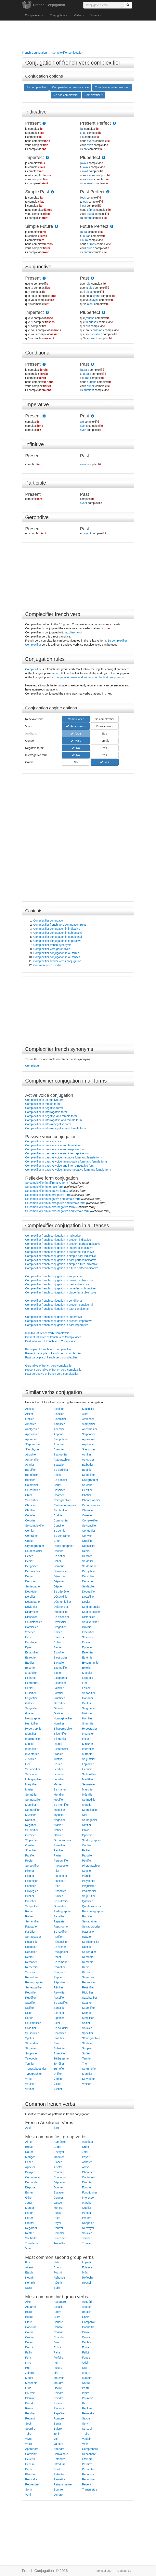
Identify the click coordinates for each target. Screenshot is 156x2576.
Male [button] (75, 740)
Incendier (88, 1733)
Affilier (29, 1414)
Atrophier (31, 1454)
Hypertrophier (33, 1728)
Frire (28, 2362)
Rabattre (59, 2474)
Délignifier (31, 1566)
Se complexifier (117, 640)
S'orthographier (91, 1840)
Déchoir (87, 2342)
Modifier (59, 1799)
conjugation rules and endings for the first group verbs (90, 677)
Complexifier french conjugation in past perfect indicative (60, 1260)
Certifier (87, 1490)
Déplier (58, 1586)
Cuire (57, 2317)
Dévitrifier (31, 1606)
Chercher (88, 2172)
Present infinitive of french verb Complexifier (53, 1337)
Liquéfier (59, 1774)
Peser (29, 2162)
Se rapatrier (89, 1921)
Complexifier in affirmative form (44, 1099)
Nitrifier (86, 1825)
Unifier (58, 2073)
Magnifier (31, 1784)
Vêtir (85, 2443)
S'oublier (30, 1850)
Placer (58, 2162)
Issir (84, 2367)
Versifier (30, 2083)
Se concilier (89, 1525)
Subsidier (59, 2048)
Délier (57, 1561)
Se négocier (89, 1820)
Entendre (59, 2459)
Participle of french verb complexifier (48, 1349)
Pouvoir (30, 2393)
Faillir (28, 2352)
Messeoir (31, 2383)
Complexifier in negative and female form (51, 1116)
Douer (29, 2152)
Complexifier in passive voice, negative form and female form (63, 1157)
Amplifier (59, 1424)
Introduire (60, 2464)
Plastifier (59, 1880)
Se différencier (91, 1606)
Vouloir (86, 2438)
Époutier (87, 1647)
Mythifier (59, 1814)
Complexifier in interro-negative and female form (55, 1128)
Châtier (86, 1495)
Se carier (87, 1485)
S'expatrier (60, 1677)
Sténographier (91, 2038)
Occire (58, 2388)
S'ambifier (60, 1419)
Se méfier (31, 1794)
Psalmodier (89, 1891)
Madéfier (87, 1779)
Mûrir (85, 2272)
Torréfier (59, 2063)
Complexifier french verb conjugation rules (59, 924)
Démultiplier (32, 1571)
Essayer (59, 2192)
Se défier (59, 1556)
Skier (57, 2023)
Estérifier (87, 1652)
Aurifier (86, 1454)
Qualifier (87, 1901)
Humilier (59, 1723)
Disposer (30, 2187)
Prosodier (60, 1891)
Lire (56, 2372)
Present (33, 123)
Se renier (31, 1972)
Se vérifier (88, 2078)
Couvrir (58, 2332)
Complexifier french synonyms (52, 945)
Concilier (59, 1525)
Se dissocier (61, 1617)
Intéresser (88, 2197)
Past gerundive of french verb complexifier (51, 1373)
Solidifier (30, 2028)
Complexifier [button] (76, 719)
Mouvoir (59, 2377)
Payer (86, 2157)
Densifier (30, 1581)
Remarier (31, 1962)
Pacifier (58, 1850)
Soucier (87, 2028)
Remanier (88, 1957)
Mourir (29, 2377)
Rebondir (59, 2277)
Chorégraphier (91, 1500)
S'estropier (60, 1657)
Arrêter (58, 2167)
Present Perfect (95, 123)
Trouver (87, 2243)
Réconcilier (61, 1941)
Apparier (59, 1434)
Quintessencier (91, 1906)
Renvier (87, 1972)
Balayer (30, 2172)
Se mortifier (32, 1809)
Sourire (58, 2489)
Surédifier (60, 2053)
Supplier (87, 2048)
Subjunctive (38, 266)
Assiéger (87, 2141)
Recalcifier (31, 1941)
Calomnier (31, 1485)
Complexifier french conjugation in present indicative (58, 1239)
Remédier (88, 1962)
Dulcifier (87, 1627)
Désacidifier (61, 1596)
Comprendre (90, 2449)
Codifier (58, 1515)
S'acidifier (88, 1408)
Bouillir (86, 2311)
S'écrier (30, 1632)
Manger (30, 2157)
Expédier (87, 1677)
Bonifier (30, 1479)
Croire (86, 2332)
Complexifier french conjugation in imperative (53, 1316)
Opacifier (87, 1835)
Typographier (33, 2073)
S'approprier (33, 1444)
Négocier (59, 1820)
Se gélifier (31, 1708)
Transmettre (89, 2489)
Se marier (60, 1789)
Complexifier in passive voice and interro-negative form (59, 1165)
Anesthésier (89, 1429)
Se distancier (33, 1622)
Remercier (31, 1967)
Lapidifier (88, 1764)
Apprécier (31, 1439)
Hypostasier (89, 1728)
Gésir (85, 2362)
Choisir (58, 2267)
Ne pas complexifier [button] (65, 95)
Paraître (87, 2464)
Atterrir (29, 2267)
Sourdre (30, 2428)
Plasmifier (31, 1880)
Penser (86, 2212)
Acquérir (87, 2301)
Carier (57, 1485)
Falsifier (59, 1688)
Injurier (58, 1743)
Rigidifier (87, 1992)
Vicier (57, 2083)
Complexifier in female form (42, 1103)
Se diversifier (90, 1622)
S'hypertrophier (63, 1728)
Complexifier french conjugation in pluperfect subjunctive (60, 1292)
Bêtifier (58, 1474)
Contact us (124, 2570)
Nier (84, 1814)
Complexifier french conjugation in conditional (53, 1300)
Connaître (88, 2327)
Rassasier (88, 1931)
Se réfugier (89, 1952)
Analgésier (32, 1429)
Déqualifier (89, 1591)
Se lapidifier (32, 1769)
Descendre (89, 2454)
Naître (86, 2383)
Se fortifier (88, 1693)
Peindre (58, 2393)
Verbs (79, 15)
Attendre (59, 2449)
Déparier (59, 1581)
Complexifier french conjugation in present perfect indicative (62, 1243)
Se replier (88, 1977)
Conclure (31, 2327)
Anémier (59, 1429)
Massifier (87, 1789)
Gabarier (87, 1698)
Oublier (86, 1845)
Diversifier (60, 1622)
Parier (57, 1855)
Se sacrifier (61, 2002)
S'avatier (59, 1464)
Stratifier (87, 2043)
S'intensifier (61, 1748)
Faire (57, 2352)
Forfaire (58, 2357)
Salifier (29, 2007)
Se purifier (88, 1896)
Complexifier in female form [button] (112, 87)
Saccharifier (89, 1997)
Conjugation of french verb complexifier (72, 63)
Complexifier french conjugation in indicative (53, 1235)
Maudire (87, 2377)
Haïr (56, 2262)
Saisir (28, 2287)
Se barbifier (61, 1469)
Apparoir (30, 2306)
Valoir (28, 2443)
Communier (61, 1520)
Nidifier (58, 1825)
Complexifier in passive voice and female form (54, 1145)
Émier (29, 1637)
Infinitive (34, 444)
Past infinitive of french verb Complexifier (51, 1341)
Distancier (88, 1617)
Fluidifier (30, 1693)
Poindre (58, 2398)
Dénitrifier (88, 1576)
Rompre (59, 2418)
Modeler (59, 2157)
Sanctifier (59, 2007)
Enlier (57, 1642)
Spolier (29, 2038)
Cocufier (30, 1515)
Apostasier (32, 1434)
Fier (84, 1683)
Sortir (28, 2489)
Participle (35, 483)
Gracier (30, 1713)
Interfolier (88, 1748)
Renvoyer (88, 2228)
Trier (85, 2063)
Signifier (59, 2018)
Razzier (87, 1936)
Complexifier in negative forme (44, 1108)
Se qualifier (32, 1906)
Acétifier (30, 1408)
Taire (28, 2433)
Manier (58, 1784)
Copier (29, 1540)
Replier (58, 1977)
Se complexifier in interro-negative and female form (57, 1211)
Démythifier (89, 1571)
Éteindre (87, 2459)
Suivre (58, 2428)
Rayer (57, 2223)
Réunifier (31, 1992)
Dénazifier (60, 1576)
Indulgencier (33, 1738)
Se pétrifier (32, 1865)
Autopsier (88, 1459)
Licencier (87, 1769)
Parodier (87, 1855)
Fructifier (59, 1698)
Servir (86, 2423)
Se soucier (32, 2033)
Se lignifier (31, 1774)
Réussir (87, 2282)
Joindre (30, 2372)
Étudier (29, 1662)
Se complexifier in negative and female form (52, 1198)
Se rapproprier (91, 1926)
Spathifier (60, 2033)
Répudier (59, 1982)
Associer (59, 1449)
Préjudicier (88, 1886)
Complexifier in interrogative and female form (53, 1120)
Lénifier (58, 1769)
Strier (57, 2043)
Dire (56, 2342)
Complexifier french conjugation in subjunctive (54, 1276)
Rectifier (87, 1946)
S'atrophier (60, 1454)
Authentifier (32, 1459)
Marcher (87, 2202)
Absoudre (60, 2301)
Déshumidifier (62, 1601)
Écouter (87, 2187)
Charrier (59, 1495)
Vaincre (58, 2443)
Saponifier (88, 2007)
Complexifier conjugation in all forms (56, 953)
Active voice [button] (76, 726)
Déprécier (31, 1591)
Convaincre (61, 2454)
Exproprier (31, 1683)
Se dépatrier (33, 1586)
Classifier (88, 1510)
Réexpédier (61, 1952)
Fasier (86, 1688)
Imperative (37, 404)
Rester (29, 2233)
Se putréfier (61, 1901)
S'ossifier (59, 1845)
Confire (58, 2327)
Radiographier (63, 1911)
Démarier (59, 1566)
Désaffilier (88, 1596)
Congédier (88, 1530)
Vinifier (86, 2083)
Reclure (87, 2408)
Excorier (30, 1667)
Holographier (33, 1718)
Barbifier (30, 1469)
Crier (57, 1540)
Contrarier (31, 1535)
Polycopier (88, 1880)
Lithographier (33, 1779)
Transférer (31, 2243)
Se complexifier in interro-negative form (50, 1207)
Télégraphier (62, 2058)
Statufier (59, 2038)
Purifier (58, 1896)
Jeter (85, 2152)
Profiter (29, 2223)
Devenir (30, 2459)
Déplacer (59, 2182)
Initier (85, 1738)
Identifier (30, 1733)
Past (84, 278)
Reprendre (32, 2484)
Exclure (30, 2464)
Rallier (29, 1916)
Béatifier (87, 1469)
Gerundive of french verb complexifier (49, 1365)
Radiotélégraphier (93, 1911)
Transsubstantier (35, 2068)
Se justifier (88, 1759)
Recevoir (59, 2408)
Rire (84, 2403)
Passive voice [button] (104, 726)
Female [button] (104, 740)
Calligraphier (90, 1479)
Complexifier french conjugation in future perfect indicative (61, 1268)
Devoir (29, 2342)
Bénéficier (31, 1474)
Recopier (31, 1946)
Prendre (30, 2403)
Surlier (86, 2053)
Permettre (88, 2469)
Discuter (87, 2182)
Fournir (58, 2272)
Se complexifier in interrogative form (47, 1194)
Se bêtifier (88, 1474)
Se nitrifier (31, 1830)
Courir (29, 2332)
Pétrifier (87, 1860)
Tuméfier (59, 2068)
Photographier (91, 1865)
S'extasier (60, 1683)
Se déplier (88, 1586)
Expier (58, 1672)
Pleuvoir (30, 2398)
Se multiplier (90, 1809)
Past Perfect (92, 191)
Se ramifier (32, 1921)
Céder (57, 2146)
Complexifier (34, 15)
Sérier (29, 2018)
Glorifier (59, 1708)
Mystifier (30, 1814)
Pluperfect (90, 157)
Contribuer (88, 2177)
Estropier (31, 1657)
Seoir (28, 2423)
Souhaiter (31, 2238)
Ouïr (28, 2388)
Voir (56, 2438)
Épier (28, 1647)
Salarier (87, 2002)
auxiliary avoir (73, 632)
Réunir (58, 2282)
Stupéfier (31, 2048)
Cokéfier (87, 1515)
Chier (28, 1495)
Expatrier (31, 1677)
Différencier (61, 1606)
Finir (28, 2262)
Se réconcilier (90, 1941)
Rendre (30, 2413)
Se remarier (61, 1962)
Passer (58, 2212)
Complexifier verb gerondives (51, 949)
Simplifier (88, 2018)
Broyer (29, 2146)
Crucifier (87, 1540)
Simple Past (37, 191)
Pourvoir (87, 2398)
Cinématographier (65, 1505)
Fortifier (58, 1693)
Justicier (30, 1759)
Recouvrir (88, 2474)
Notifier (58, 1830)
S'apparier (88, 1434)
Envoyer (59, 2152)
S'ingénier (60, 1738)
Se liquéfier (89, 1774)
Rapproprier (61, 1926)
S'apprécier (61, 1439)
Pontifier (30, 1886)
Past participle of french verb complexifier (51, 1357)
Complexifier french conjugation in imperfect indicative (59, 1247)
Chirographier (62, 1500)
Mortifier (87, 1804)
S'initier (29, 1743)
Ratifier (58, 1936)
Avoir (28, 2127)
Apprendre (31, 2449)
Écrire (86, 2347)
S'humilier (88, 1723)
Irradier (58, 1754)
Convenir (31, 2454)
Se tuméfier (89, 2068)
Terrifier (87, 2058)
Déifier (29, 1561)
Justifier (58, 1759)
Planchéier (60, 1875)
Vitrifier (29, 2089)
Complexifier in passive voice (43, 1141)
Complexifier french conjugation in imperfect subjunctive (60, 1288)
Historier (87, 1713)
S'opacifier (31, 1840)
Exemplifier (61, 1667)
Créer (85, 2146)
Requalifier (89, 1982)
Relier (57, 1957)
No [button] (76, 748)
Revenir (87, 2484)
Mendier (59, 1794)
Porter (29, 2217)
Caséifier (59, 1490)
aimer (55, 673)
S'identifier (60, 1733)
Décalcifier (88, 1545)
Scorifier (87, 2012)
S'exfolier (31, 1672)
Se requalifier (33, 1987)
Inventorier (32, 1754)
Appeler (30, 2167)
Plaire (85, 2393)
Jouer (28, 2202)
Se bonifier (60, 1479)
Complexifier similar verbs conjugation (57, 961)
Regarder (31, 2228)
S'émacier (88, 1637)
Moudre (58, 2383)
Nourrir (29, 2277)
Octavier (30, 1835)
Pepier (29, 1860)
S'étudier (59, 1662)
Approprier (88, 1439)
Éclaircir (87, 2267)
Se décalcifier (33, 1551)
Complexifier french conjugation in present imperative (58, 1321)
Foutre (86, 2357)
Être (56, 2127)
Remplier (59, 1967)
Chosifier (30, 1505)
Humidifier (31, 1723)
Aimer (29, 2141)
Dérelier (30, 1596)
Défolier (87, 1556)
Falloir (86, 2352)
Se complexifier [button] (36, 87)
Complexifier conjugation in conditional (57, 936)
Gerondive (37, 517)
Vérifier (58, 2078)
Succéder (60, 2238)
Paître (86, 2388)
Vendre (58, 2494)
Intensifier (31, 1748)
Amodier (30, 1424)
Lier (27, 1764)
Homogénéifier (63, 1718)
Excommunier (91, 1662)
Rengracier (60, 1972)
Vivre (28, 2438)
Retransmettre (63, 2484)
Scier (28, 2012)
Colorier (30, 1520)
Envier (86, 1642)
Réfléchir (87, 2277)
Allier (85, 1414)
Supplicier (31, 2053)
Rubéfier (30, 1997)
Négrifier (30, 1825)
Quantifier (60, 1906)
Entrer (29, 2192)
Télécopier (31, 2058)
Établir (29, 2272)
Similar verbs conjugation (53, 1392)
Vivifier (58, 2089)
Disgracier (31, 1611)
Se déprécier (62, 1591)
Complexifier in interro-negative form (48, 1124)
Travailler (59, 2243)
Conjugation (59, 15)
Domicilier (31, 1627)
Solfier (86, 2023)
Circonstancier (91, 1505)
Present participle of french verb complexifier (53, 1353)
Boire (28, 2311)
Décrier (58, 1551)
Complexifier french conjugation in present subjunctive (59, 1280)
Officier (58, 1835)
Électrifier (88, 1632)
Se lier (58, 1764)
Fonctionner (89, 2192)
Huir (27, 2367)
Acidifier (59, 1408)
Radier (29, 1911)
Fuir (56, 2362)
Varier (28, 2078)
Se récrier (60, 1946)
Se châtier (31, 1500)
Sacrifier (30, 2002)
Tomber (87, 2238)
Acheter (87, 2162)
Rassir (29, 2408)
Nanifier (30, 1820)
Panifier (30, 1855)
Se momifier (61, 1804)
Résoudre (88, 2413)
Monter (29, 2207)
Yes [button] (104, 748)
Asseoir (87, 2306)
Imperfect (34, 157)
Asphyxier (88, 1444)
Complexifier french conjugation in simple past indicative (60, 1256)
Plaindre (30, 2474)
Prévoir (58, 2403)
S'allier (29, 1419)
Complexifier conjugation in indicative (56, 928)
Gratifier (59, 1713)
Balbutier (87, 1464)
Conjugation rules (45, 659)
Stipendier (31, 2043)
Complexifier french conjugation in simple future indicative (61, 1264)
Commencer (33, 2177)
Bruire (29, 2317)
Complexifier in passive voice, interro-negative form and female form (68, 1169)
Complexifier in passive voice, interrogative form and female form (66, 1161)
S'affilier (59, 1414)
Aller (28, 2301)
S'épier (58, 1647)
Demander (31, 2182)
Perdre (58, 2469)
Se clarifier (60, 1510)
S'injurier (87, 1743)
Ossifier (30, 1845)
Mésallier (87, 1794)
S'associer (88, 1449)
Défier (29, 1556)
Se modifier (89, 1799)
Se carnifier (32, 1490)
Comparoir (88, 2322)
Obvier (86, 1830)
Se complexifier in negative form (45, 1190)
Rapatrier (59, 1921)
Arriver (86, 2167)
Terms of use (103, 2570)
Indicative (36, 112)
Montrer (58, 2207)
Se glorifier (89, 1708)
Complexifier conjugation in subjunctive (57, 932)
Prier (57, 1886)
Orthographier (62, 1840)
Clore (28, 2322)
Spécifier (87, 2033)
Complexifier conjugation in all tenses (56, 957)
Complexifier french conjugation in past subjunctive (57, 1284)
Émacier (59, 1637)
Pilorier (29, 1870)
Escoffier (59, 1652)
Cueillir (86, 2337)
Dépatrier (88, 1581)
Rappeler (88, 2223)
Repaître (59, 2413)
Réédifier (31, 1952)
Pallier (86, 1850)
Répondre (88, 2479)
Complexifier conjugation (48, 920)
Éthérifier (87, 1657)
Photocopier (61, 1865)
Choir (85, 2317)
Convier (87, 1535)
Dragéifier (60, 1627)
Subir (57, 2287)
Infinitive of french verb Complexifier (47, 1333)
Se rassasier (33, 1936)
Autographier (62, 1459)
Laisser (58, 2202)
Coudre (58, 2322)
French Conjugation (49, 5)
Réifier (29, 1957)
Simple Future (39, 226)
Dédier (86, 1551)
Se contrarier (62, 1535)
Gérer (28, 2197)
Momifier (30, 1804)
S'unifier (87, 2073)
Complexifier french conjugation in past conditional (57, 1308)
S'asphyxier (32, 1449)
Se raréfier (60, 1931)
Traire (85, 2433)
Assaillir (58, 2306)
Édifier (58, 1632)
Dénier (29, 1576)
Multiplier (59, 1809)
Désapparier (33, 1601)
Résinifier (88, 1987)
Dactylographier (64, 1545)
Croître (29, 2337)
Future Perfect (94, 226)
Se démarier (90, 1566)
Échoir (58, 2347)
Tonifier (29, 2063)
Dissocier (31, 1617)
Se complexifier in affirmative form (46, 1182)
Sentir (57, 2423)
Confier (29, 1530)
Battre (57, 2311)
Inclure (58, 2367)
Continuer (60, 2177)
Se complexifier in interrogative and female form (55, 1203)
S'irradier (87, 1754)
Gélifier (86, 1703)
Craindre (59, 2337)
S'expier (87, 1672)
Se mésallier (33, 1799)
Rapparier (31, 1926)
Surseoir (87, 2428)
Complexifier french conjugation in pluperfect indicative (59, 1251)
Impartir (87, 2262)
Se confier (60, 1530)
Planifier (87, 1875)
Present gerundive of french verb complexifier (53, 1369)
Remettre (59, 2479)
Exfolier (87, 1667)
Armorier (59, 1444)
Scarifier (59, 2012)
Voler (28, 2248)
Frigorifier (31, 1698)
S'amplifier (88, 1424)
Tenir (57, 2433)
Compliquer (32, 1065)
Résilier (58, 1987)
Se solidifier (61, 2028)
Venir (28, 2494)
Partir (28, 2469)
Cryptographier (34, 1545)
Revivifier (59, 1992)
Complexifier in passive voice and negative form (55, 1149)
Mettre (86, 2372)
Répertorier (32, 1977)
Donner (58, 2187)
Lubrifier (59, 1779)
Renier (86, 1967)
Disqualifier (61, 1611)
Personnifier (61, 1860)
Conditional (38, 352)
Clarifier (30, 1510)
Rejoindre (31, 2479)
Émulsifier (31, 1642)
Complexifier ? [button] (93, 95)
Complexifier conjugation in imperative (57, 940)
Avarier (29, 1464)
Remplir (30, 2282)
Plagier (29, 1875)
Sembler (59, 2233)
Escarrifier (31, 1652)
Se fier (29, 1688)
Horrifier (87, 1718)
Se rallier (59, 1916)
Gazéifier (59, 1703)
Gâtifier (29, 1703)
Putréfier (30, 1901)
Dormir (29, 2347)
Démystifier (61, 1571)
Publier (29, 1896)
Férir (28, 2357)
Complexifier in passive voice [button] (70, 87)
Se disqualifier (91, 1611)
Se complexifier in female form (44, 1186)
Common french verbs (47, 965)
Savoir (86, 2418)
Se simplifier (33, 2023)
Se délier (87, 1561)
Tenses (96, 15)
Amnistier (88, 1419)
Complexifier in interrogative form (46, 1112)
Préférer (87, 2217)
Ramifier (87, 1916)
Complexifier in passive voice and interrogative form (57, 1153)
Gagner (58, 2197)
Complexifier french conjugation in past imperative (56, 1325)
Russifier (59, 1997)
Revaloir (30, 2418)
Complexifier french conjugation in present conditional (59, 1304)
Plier (56, 1870)
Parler (29, 2212)
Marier (29, 1789)
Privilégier (31, 1891)
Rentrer (58, 2228)
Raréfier (30, 1931)
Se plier (87, 1870)
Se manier (88, 1784)
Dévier (86, 1601)
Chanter (59, 2172)
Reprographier (34, 1982)
